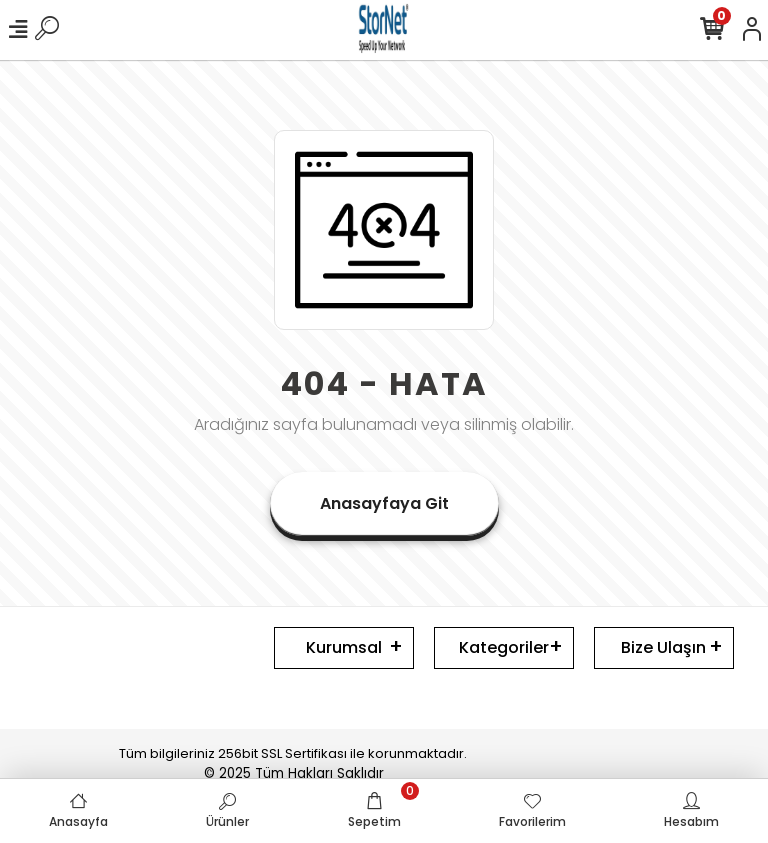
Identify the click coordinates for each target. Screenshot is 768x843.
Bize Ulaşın (663, 647)
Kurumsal (344, 647)
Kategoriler (504, 647)
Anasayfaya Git (384, 503)
